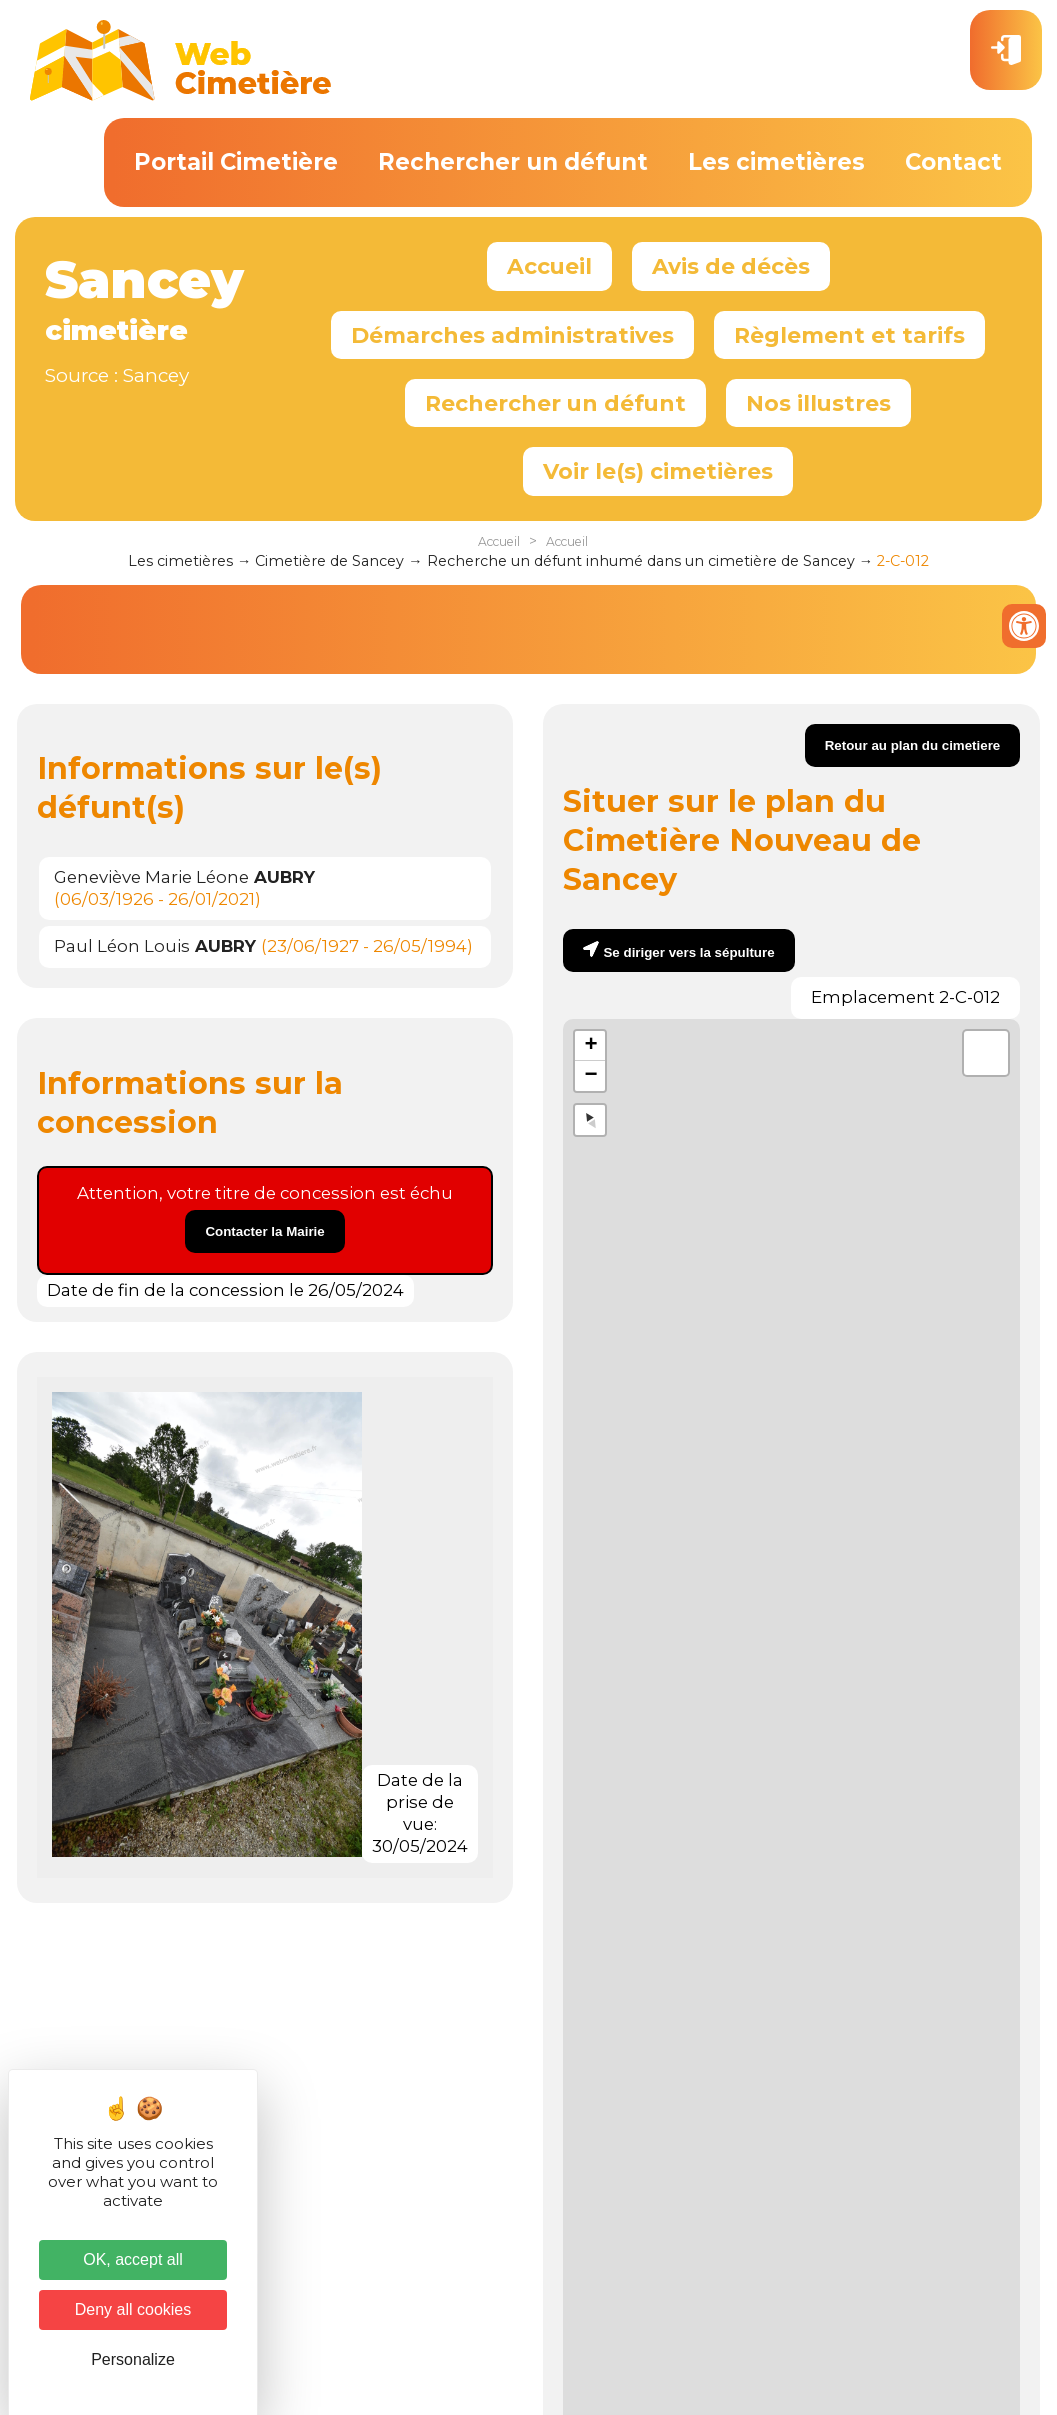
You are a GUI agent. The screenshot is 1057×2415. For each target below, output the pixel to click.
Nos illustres (818, 403)
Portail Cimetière (236, 162)
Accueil (549, 266)
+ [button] (590, 1046)
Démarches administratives (512, 335)
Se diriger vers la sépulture (688, 952)
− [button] (590, 1076)
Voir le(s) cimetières (658, 471)
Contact (953, 162)
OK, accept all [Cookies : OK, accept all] (133, 2259)
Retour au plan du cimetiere (913, 745)
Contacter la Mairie (264, 1231)
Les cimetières (776, 162)
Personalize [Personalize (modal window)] (133, 2359)
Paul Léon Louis (155, 946)
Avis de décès (731, 266)
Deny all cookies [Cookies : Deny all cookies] (133, 2309)
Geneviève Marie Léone (184, 877)
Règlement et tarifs (849, 335)
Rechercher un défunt (513, 162)
